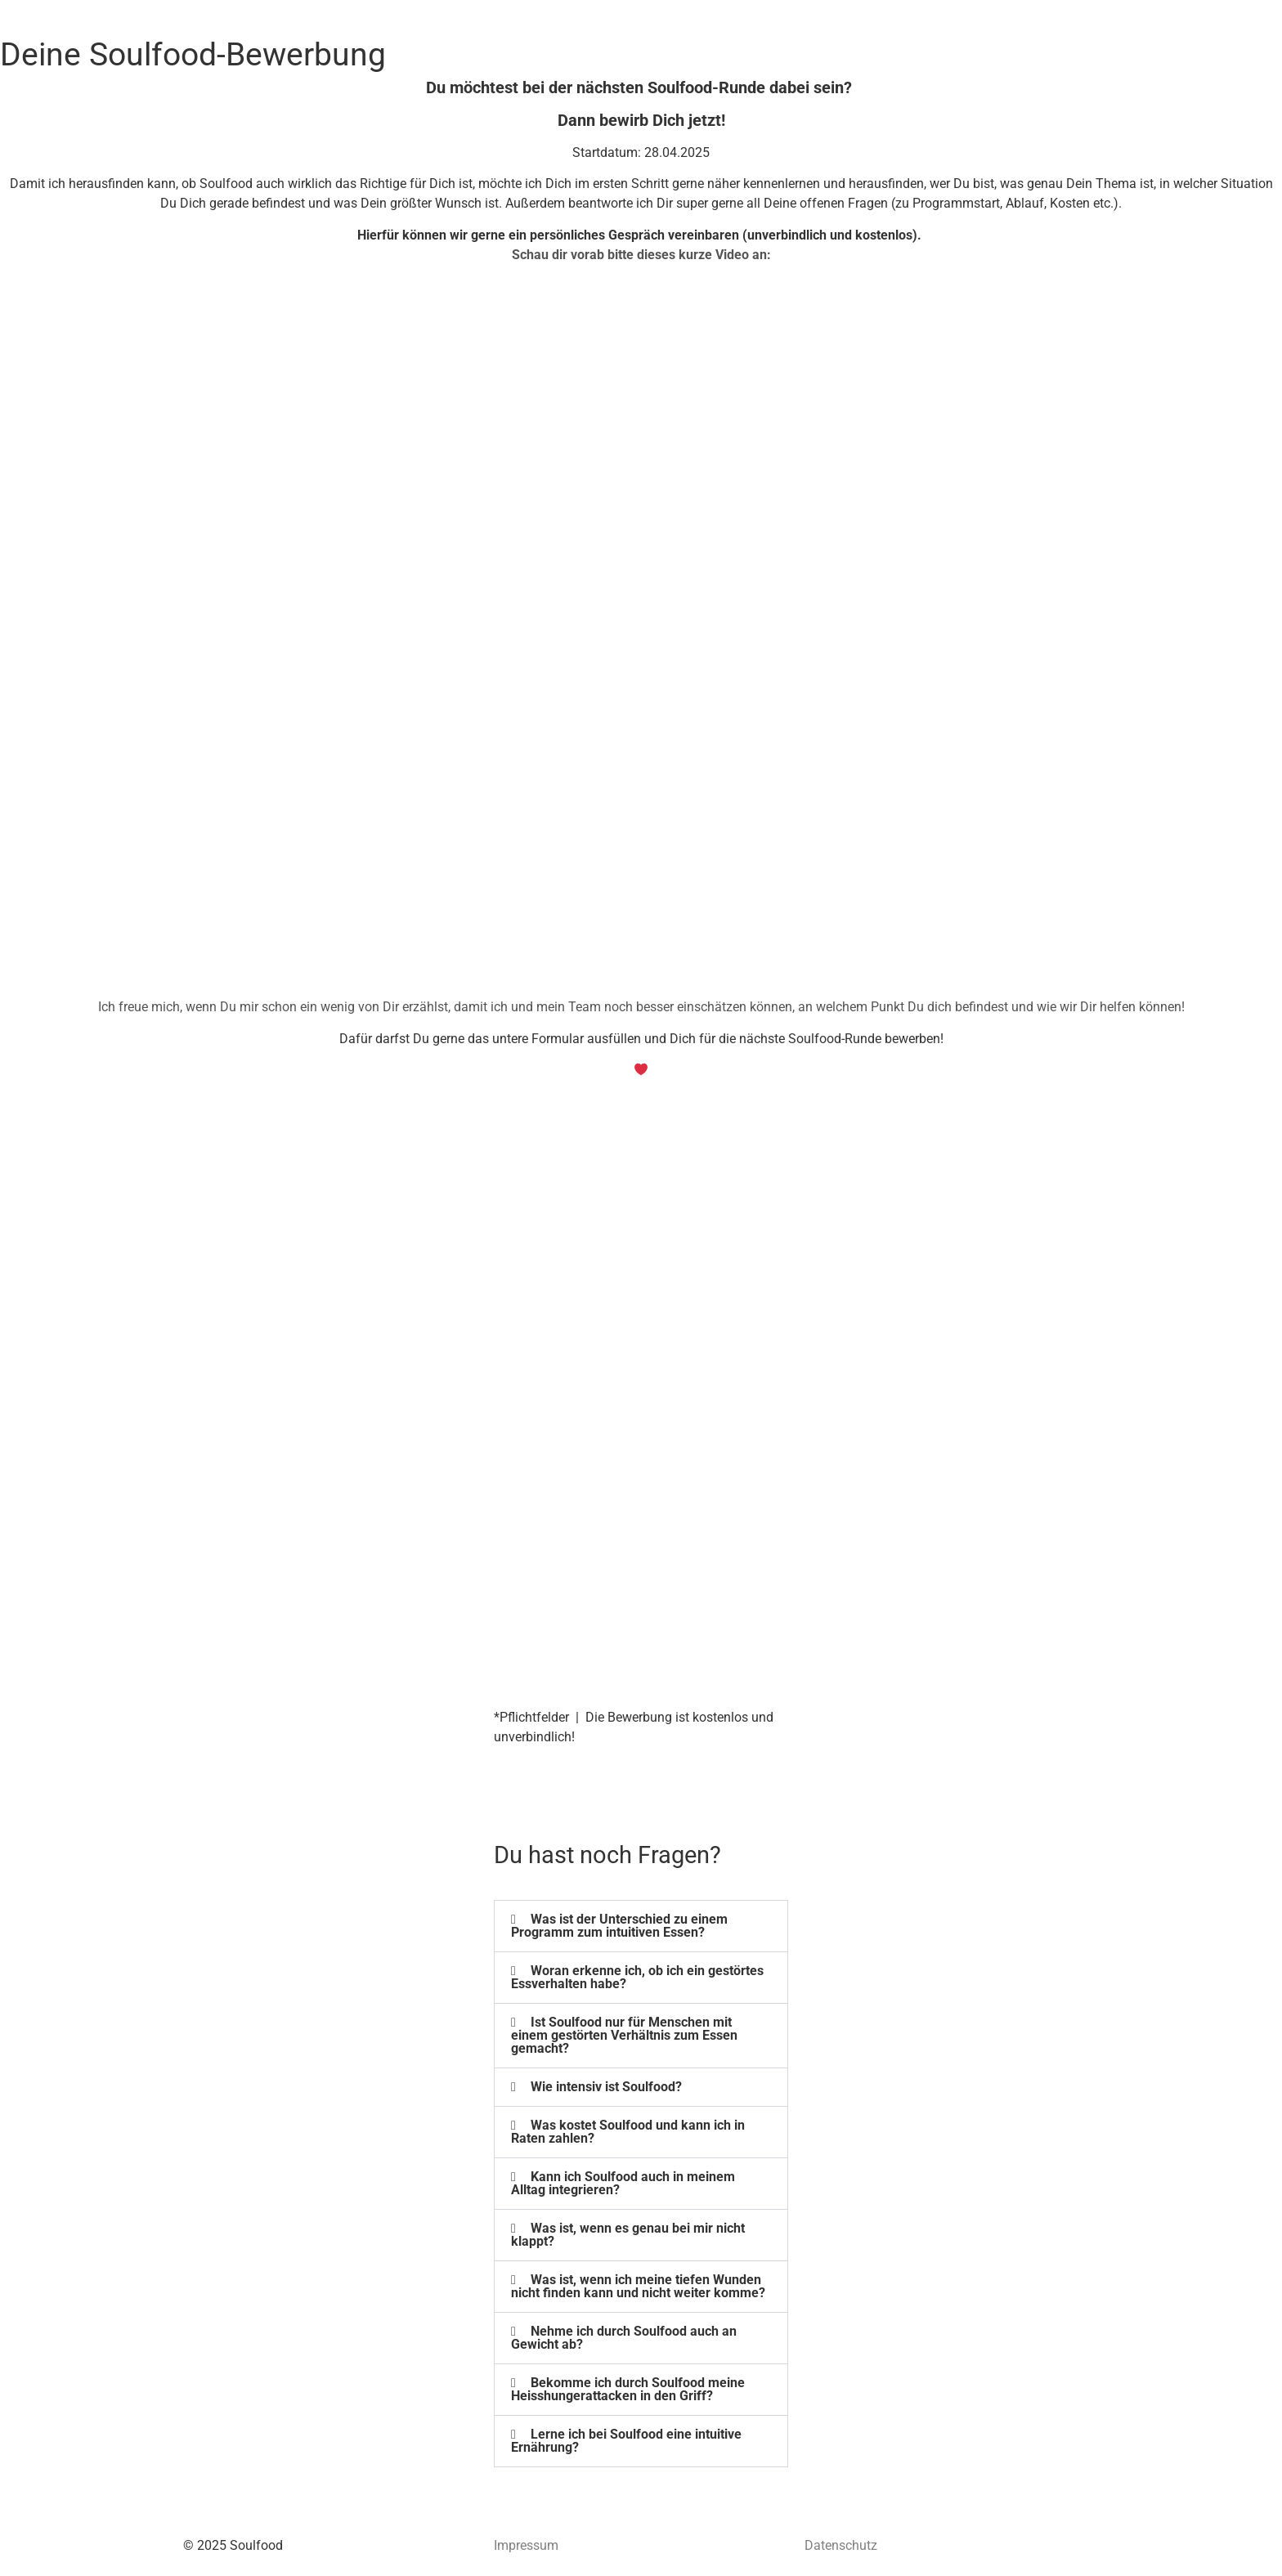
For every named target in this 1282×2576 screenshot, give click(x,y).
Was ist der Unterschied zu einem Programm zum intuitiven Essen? (619, 1925)
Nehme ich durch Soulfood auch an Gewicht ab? (624, 2337)
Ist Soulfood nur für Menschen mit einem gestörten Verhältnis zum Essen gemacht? (624, 2035)
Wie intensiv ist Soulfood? (606, 2086)
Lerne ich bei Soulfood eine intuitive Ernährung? (626, 2440)
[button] (641, 1926)
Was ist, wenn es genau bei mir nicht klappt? (628, 2234)
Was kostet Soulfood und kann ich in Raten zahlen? (628, 2131)
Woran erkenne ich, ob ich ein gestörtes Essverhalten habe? (637, 1977)
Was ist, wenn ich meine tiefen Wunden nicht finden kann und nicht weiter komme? (638, 2286)
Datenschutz (841, 2545)
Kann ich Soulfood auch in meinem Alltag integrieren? (623, 2183)
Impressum (526, 2545)
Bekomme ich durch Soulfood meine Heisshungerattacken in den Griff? (628, 2389)
